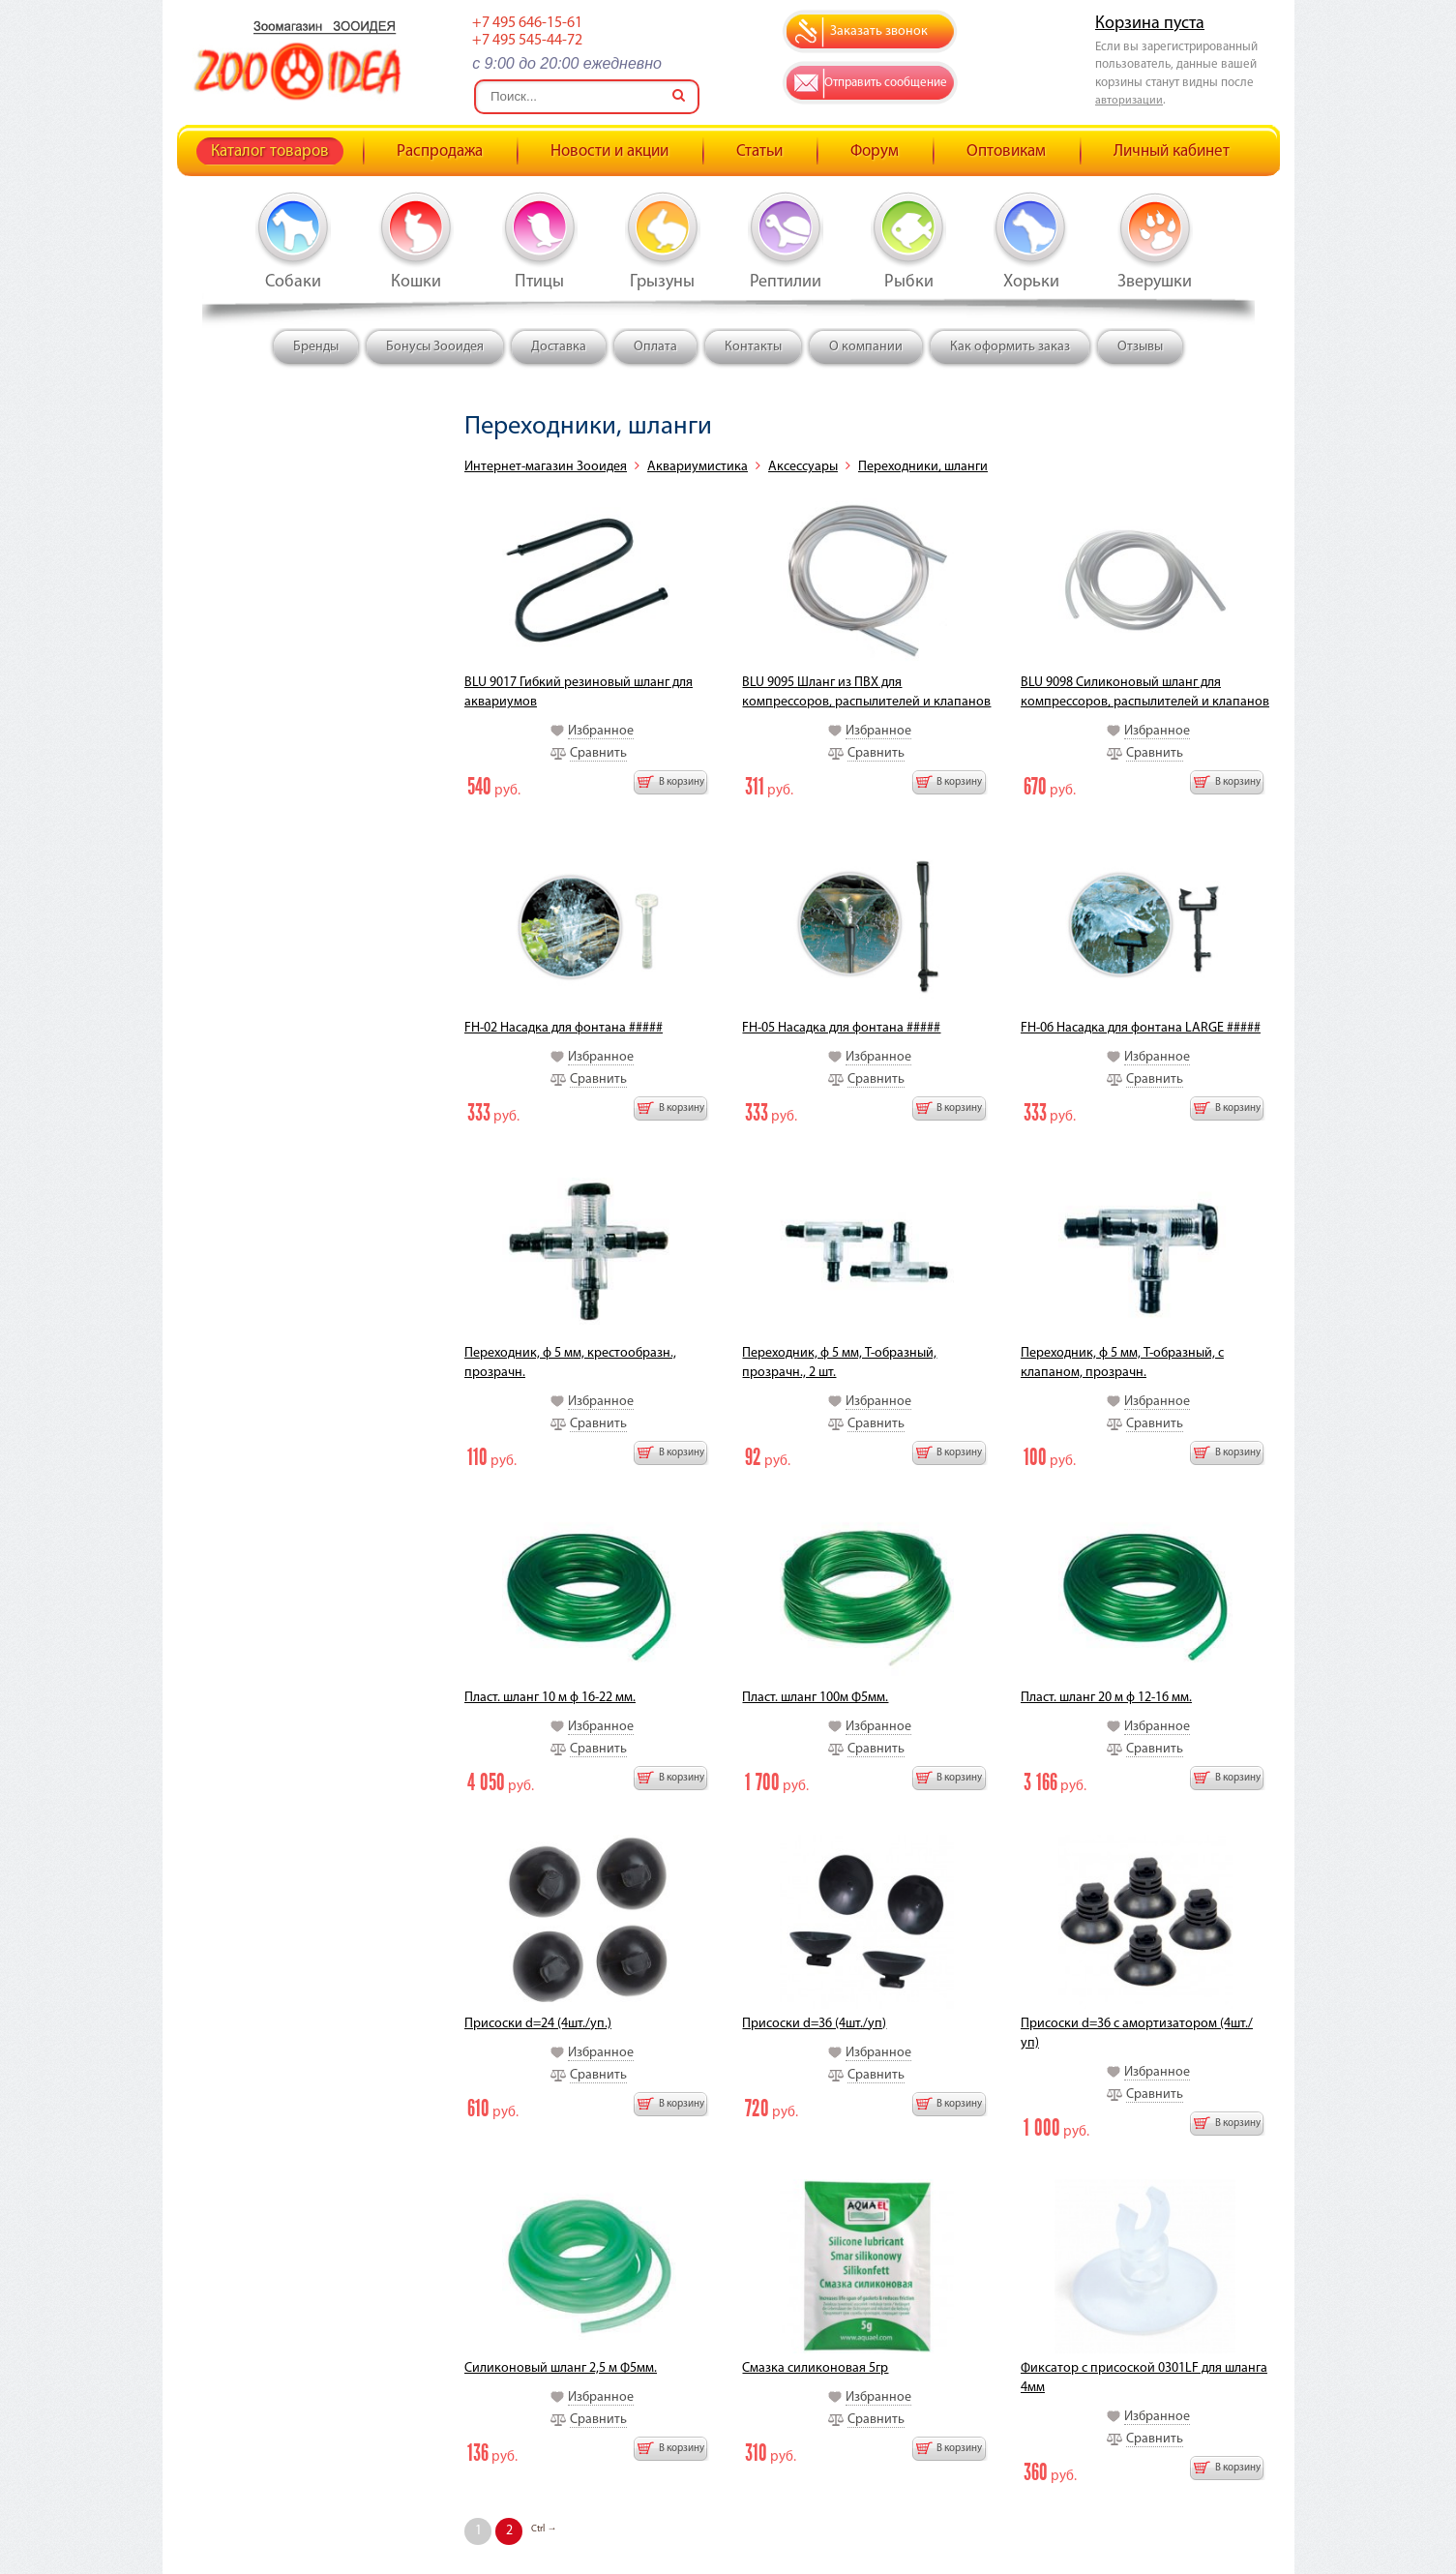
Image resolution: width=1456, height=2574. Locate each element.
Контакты (753, 347)
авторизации (1129, 100)
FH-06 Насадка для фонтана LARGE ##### (1141, 1028)
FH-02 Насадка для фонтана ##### (563, 1028)
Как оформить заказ (1010, 347)
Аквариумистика (697, 467)
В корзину (681, 782)
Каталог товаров (270, 151)
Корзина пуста (1149, 24)
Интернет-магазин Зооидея (545, 467)
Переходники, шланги (923, 467)
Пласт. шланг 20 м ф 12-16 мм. (1106, 1698)
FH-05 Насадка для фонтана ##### (841, 1028)
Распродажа (440, 151)
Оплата (655, 347)
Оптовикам (1006, 151)
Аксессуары (803, 467)
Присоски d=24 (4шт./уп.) (537, 2024)
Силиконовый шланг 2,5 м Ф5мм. (560, 2368)
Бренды (316, 347)
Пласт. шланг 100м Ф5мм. (815, 1698)
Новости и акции (609, 151)
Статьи (759, 151)
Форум (874, 151)
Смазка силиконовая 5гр (815, 2368)
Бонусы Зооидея (435, 347)
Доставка (558, 347)
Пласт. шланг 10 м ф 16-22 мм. (550, 1698)
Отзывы (1140, 347)
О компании (866, 347)
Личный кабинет (1172, 151)
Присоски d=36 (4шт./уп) (814, 2024)
